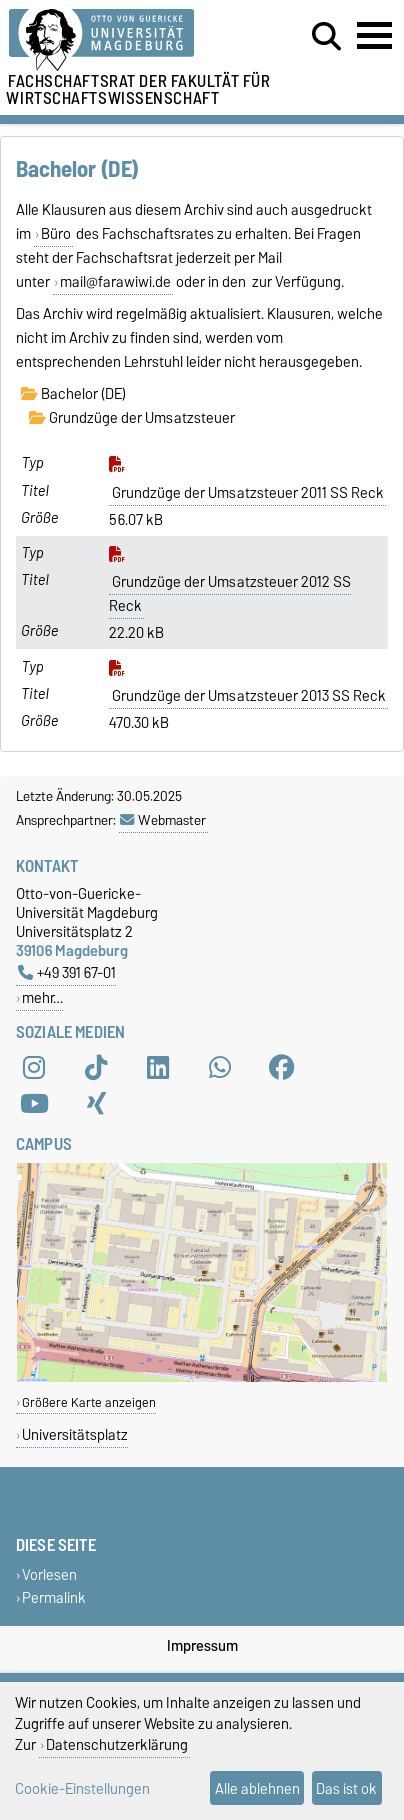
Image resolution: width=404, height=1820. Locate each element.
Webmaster (163, 820)
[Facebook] (282, 1068)
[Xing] (96, 1104)
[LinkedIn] (158, 1068)
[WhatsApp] (220, 1068)
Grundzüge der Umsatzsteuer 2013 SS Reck (249, 696)
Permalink (54, 1597)
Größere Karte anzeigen (89, 1402)
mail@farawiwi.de (115, 282)
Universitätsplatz (75, 1434)
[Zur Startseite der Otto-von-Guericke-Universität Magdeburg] (124, 40)
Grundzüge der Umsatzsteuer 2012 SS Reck (230, 594)
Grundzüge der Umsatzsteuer (132, 418)
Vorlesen (49, 1574)
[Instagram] (34, 1068)
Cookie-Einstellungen (82, 1788)
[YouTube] (34, 1104)
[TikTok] (96, 1068)
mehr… (42, 997)
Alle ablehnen (257, 1788)
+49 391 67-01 (67, 972)
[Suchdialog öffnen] (326, 37)
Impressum (202, 1646)
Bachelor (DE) (73, 394)
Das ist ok (346, 1788)
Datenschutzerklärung (117, 1744)
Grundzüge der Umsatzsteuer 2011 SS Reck (248, 493)
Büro (56, 234)
